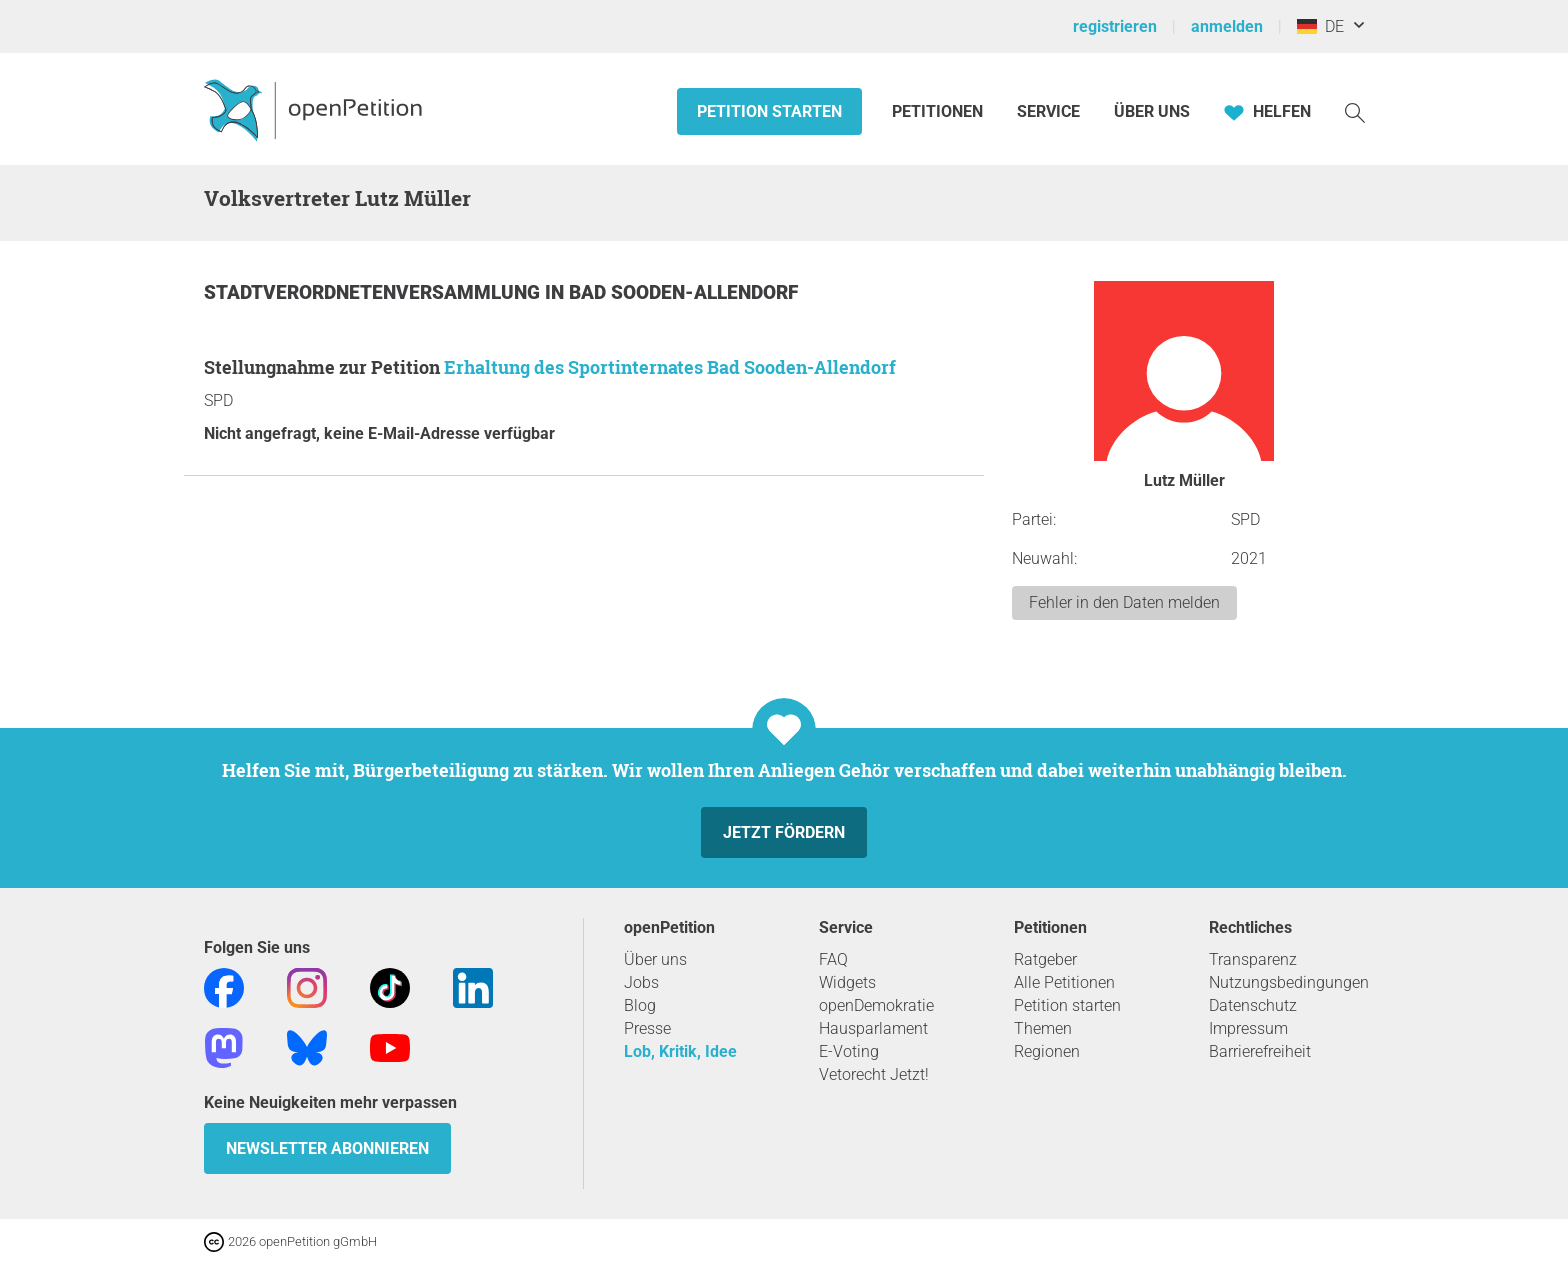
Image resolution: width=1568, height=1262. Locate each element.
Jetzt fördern (784, 832)
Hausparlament (873, 1028)
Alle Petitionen (1064, 982)
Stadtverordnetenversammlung (374, 292)
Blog (640, 1005)
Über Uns (1152, 111)
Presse (647, 1028)
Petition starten (769, 111)
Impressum (1248, 1028)
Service (1048, 111)
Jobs (641, 982)
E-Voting (849, 1051)
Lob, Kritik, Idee (680, 1051)
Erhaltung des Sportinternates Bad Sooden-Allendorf (670, 367)
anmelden (1227, 26)
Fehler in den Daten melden (1124, 602)
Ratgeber (1045, 959)
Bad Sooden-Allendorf (683, 292)
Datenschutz (1253, 1005)
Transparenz (1253, 959)
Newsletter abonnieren (327, 1148)
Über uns (655, 959)
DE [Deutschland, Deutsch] (1320, 26)
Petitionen (939, 111)
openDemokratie (876, 1005)
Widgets (847, 982)
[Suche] (1355, 111)
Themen (1043, 1028)
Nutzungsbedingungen (1289, 982)
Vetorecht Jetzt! (874, 1074)
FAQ (833, 959)
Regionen (1047, 1051)
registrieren (1115, 26)
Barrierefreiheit (1260, 1051)
